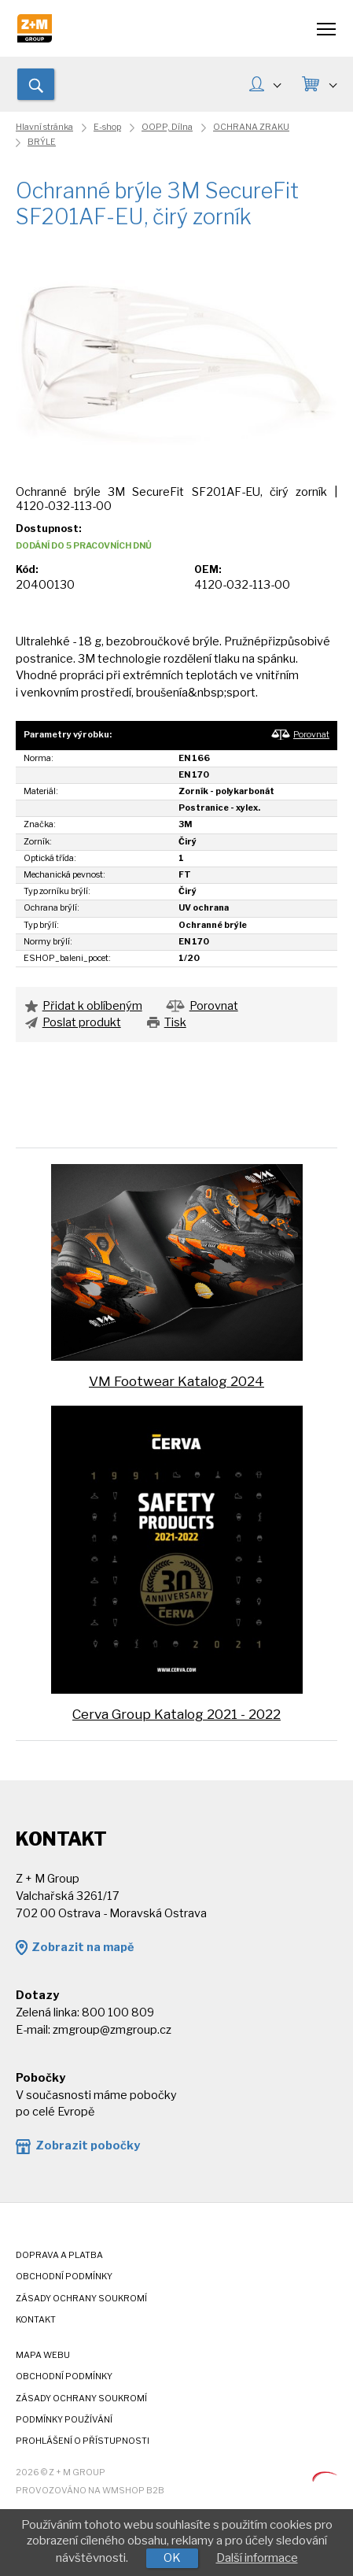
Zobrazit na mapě (82, 1947)
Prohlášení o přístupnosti (82, 2441)
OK (172, 2558)
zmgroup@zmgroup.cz (112, 2030)
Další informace (257, 2558)
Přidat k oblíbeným (92, 1006)
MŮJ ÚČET (277, 83)
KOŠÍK (332, 83)
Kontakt (36, 2320)
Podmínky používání (64, 2420)
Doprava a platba (59, 2255)
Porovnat (311, 735)
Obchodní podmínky (64, 2276)
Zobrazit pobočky (87, 2145)
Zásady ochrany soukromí (81, 2298)
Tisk (175, 1022)
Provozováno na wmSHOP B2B (90, 2490)
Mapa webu (43, 2355)
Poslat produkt (81, 1022)
